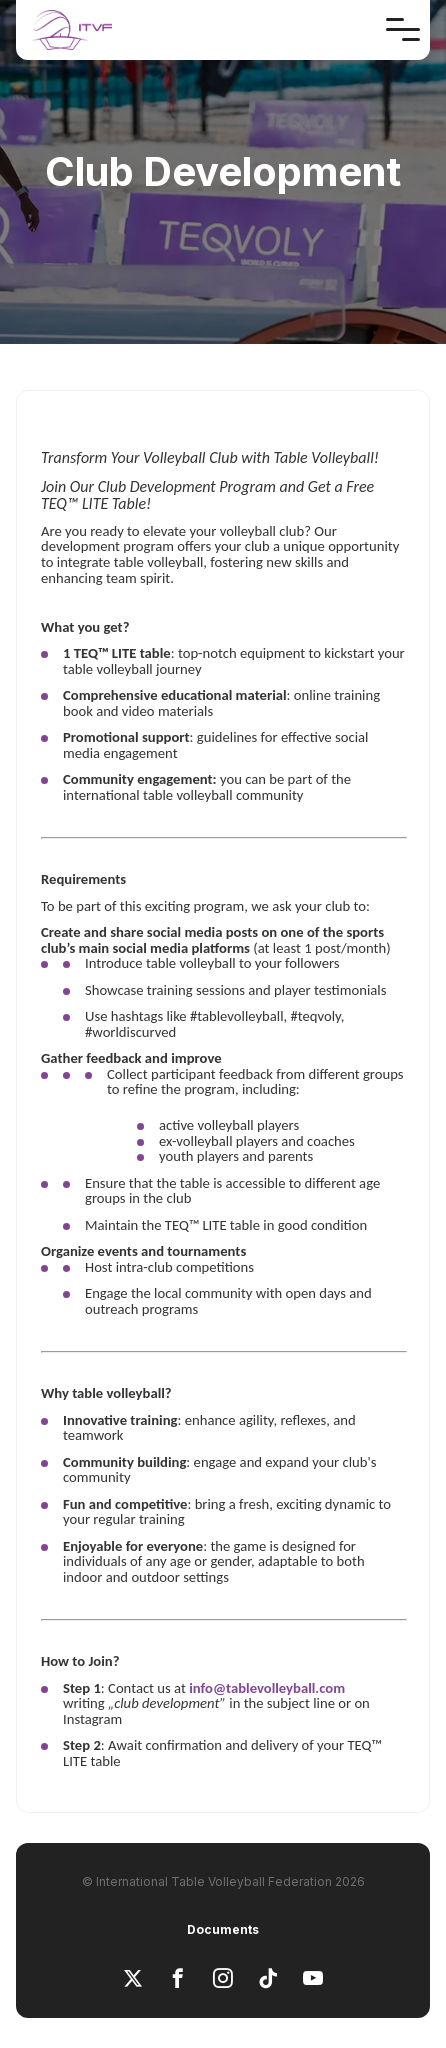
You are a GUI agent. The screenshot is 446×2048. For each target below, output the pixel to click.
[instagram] (223, 1980)
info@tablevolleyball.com (267, 1688)
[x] (133, 1980)
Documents (223, 1929)
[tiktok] (268, 1980)
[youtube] (313, 1980)
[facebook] (178, 1980)
